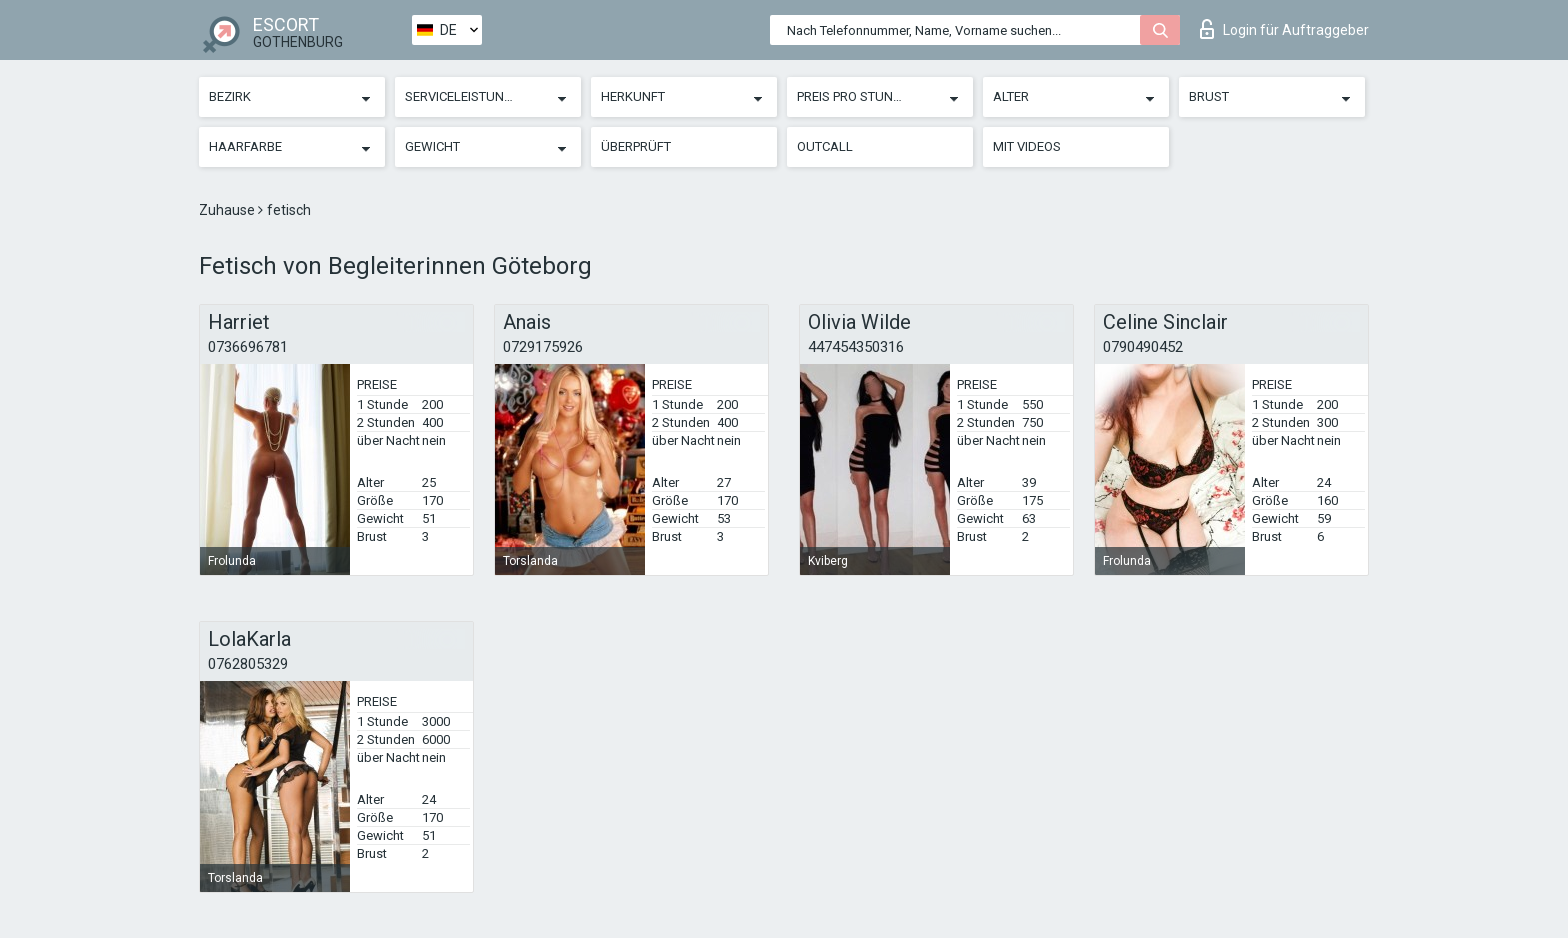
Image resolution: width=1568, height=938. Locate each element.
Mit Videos (1027, 146)
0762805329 (248, 664)
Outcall (825, 146)
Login (1284, 29)
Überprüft (636, 146)
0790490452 (1143, 347)
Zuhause (228, 210)
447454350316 (856, 347)
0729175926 (543, 347)
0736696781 (248, 347)
